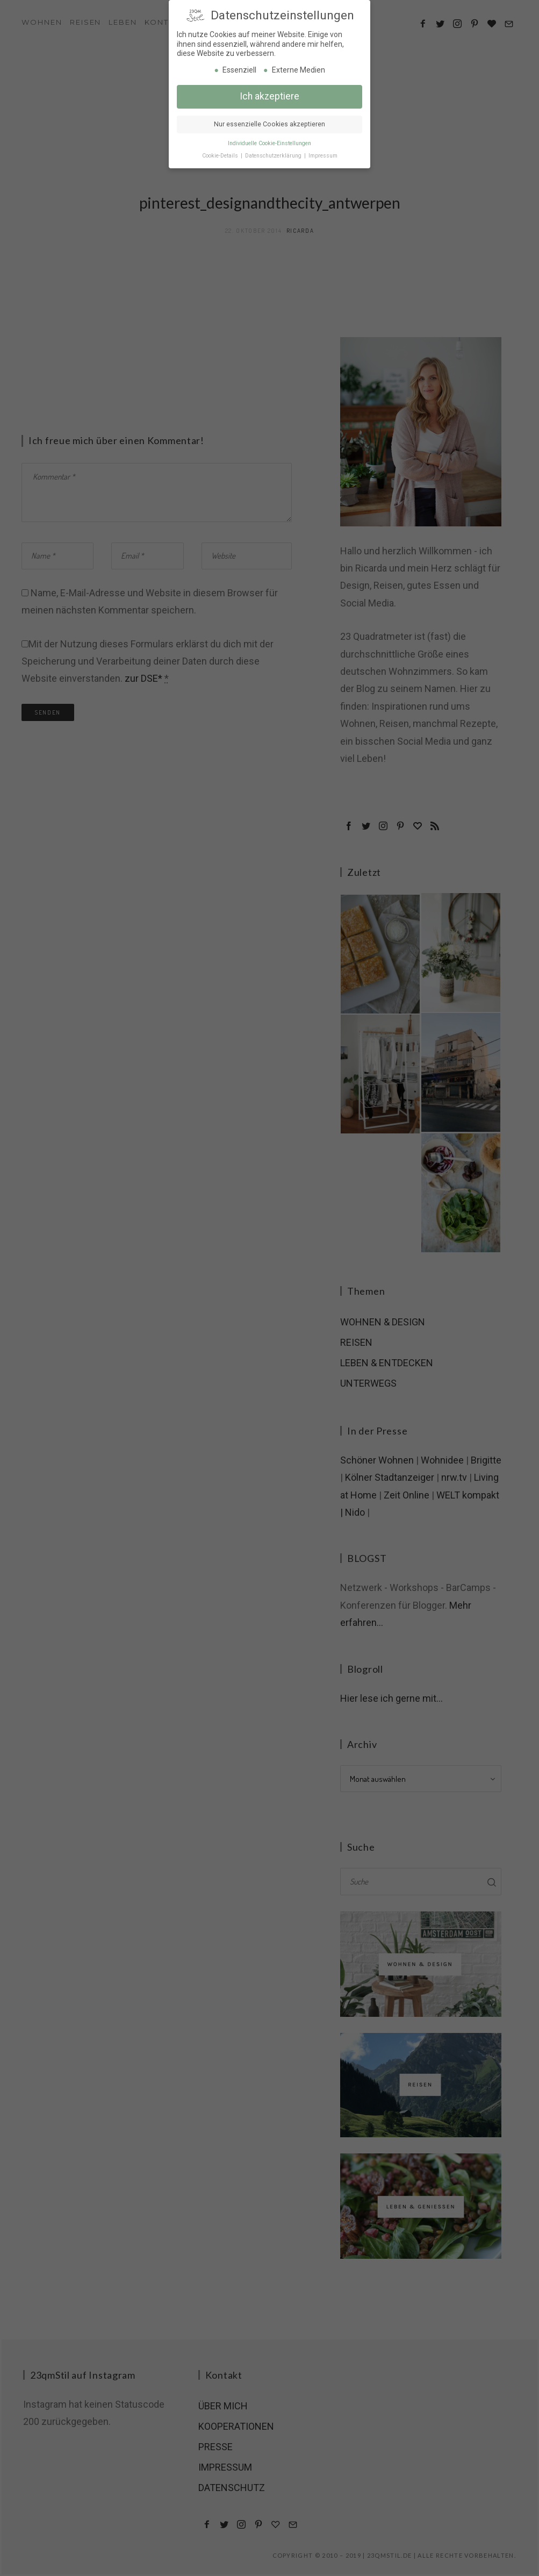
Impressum (322, 152)
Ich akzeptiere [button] (269, 93)
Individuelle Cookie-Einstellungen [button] (269, 140)
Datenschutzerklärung (274, 152)
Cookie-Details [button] (221, 152)
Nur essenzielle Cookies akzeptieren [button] (269, 121)
